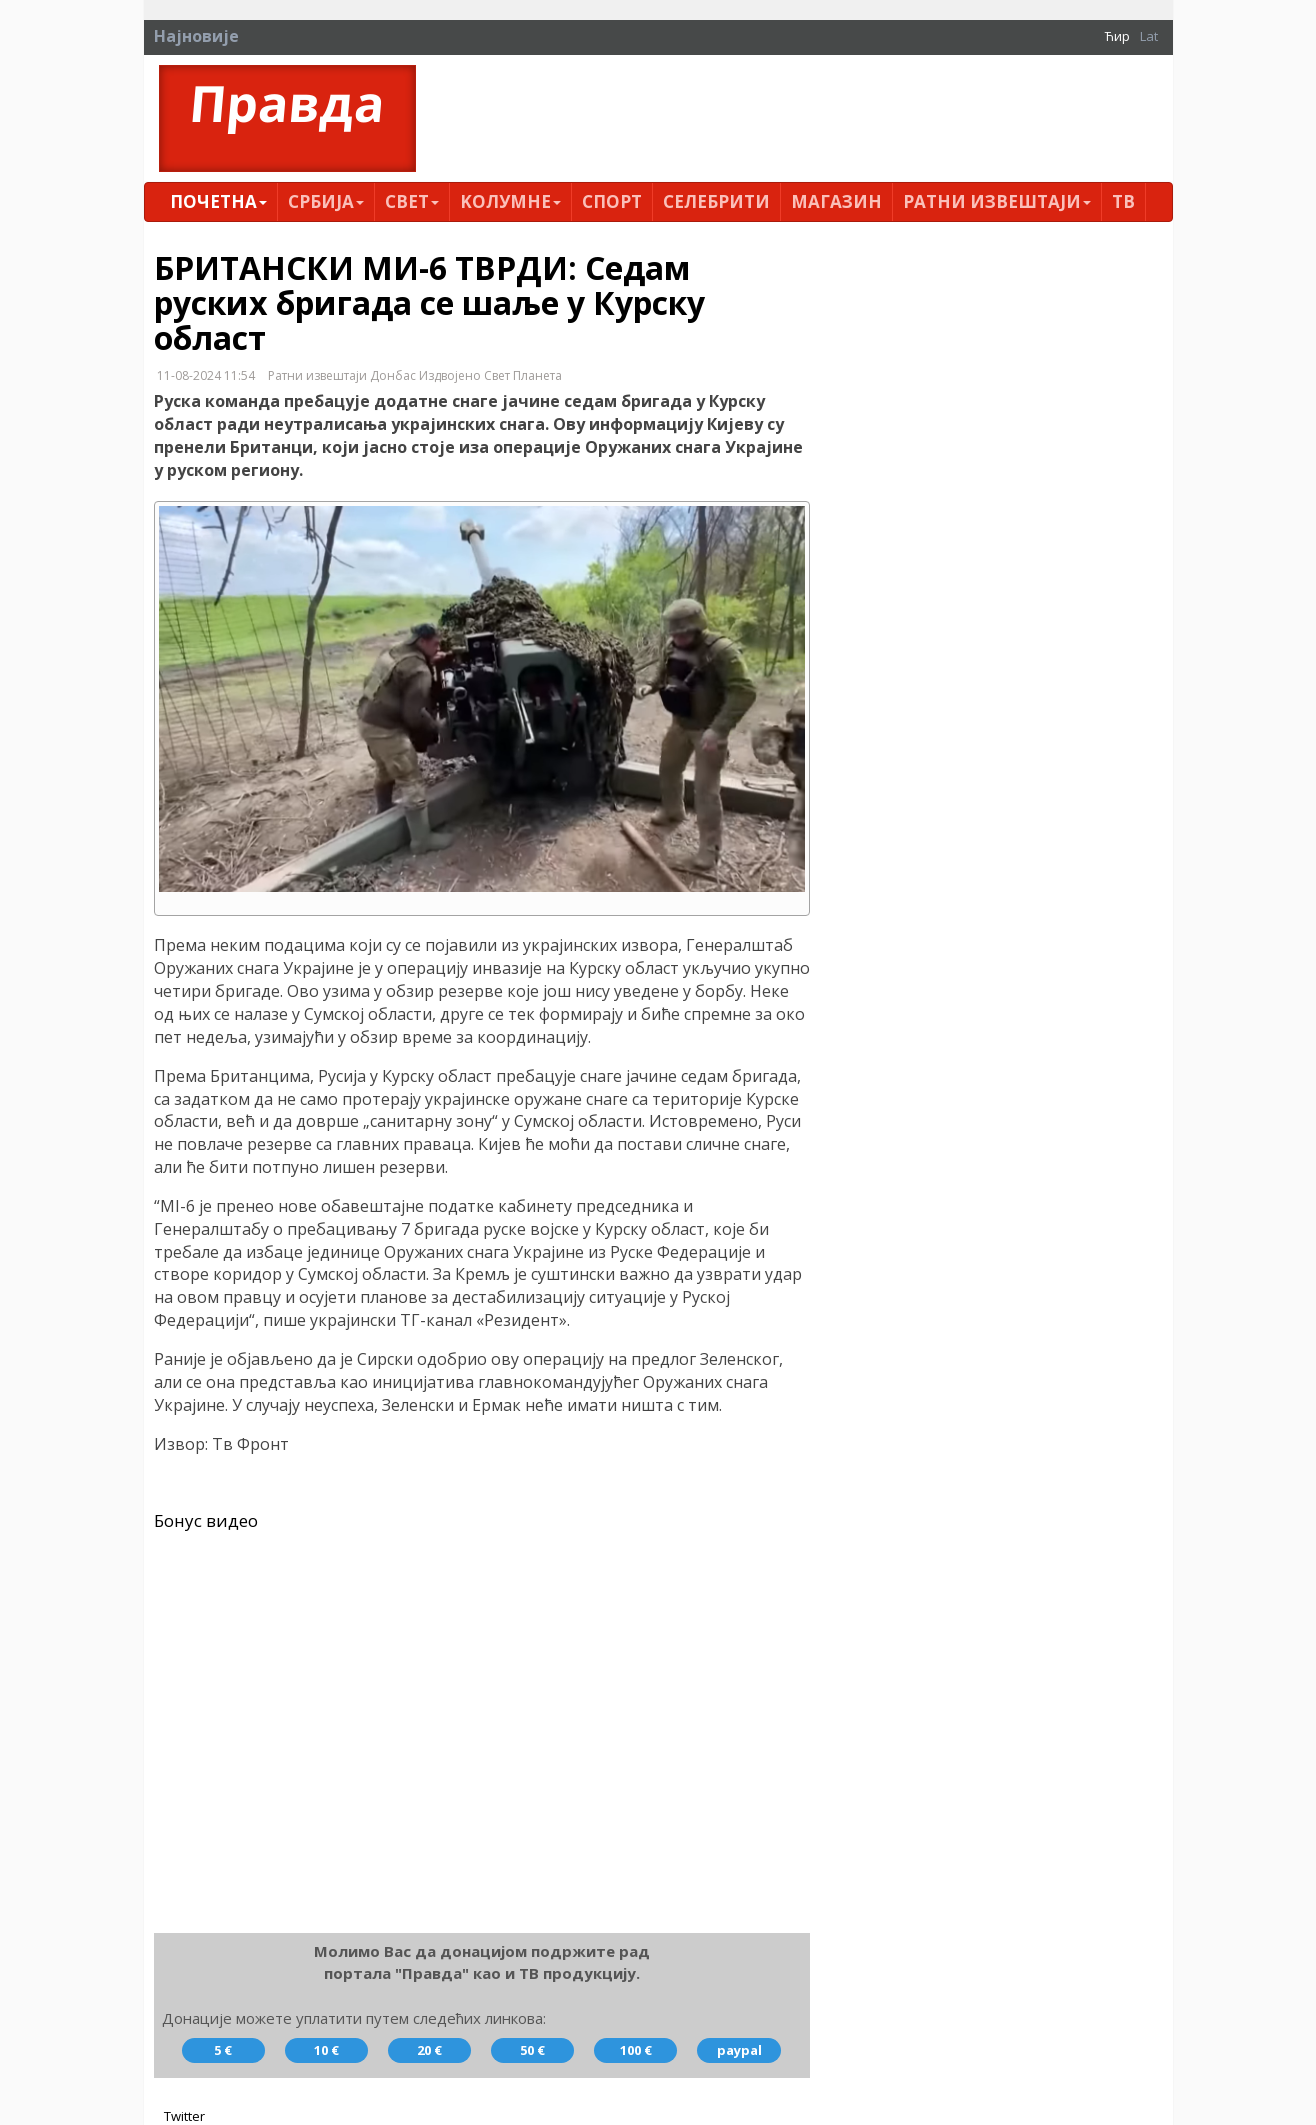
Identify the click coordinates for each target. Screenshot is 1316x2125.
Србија (326, 201)
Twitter (184, 2116)
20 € (429, 2050)
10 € (326, 2050)
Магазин (836, 201)
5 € (223, 2050)
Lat (1149, 36)
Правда (287, 103)
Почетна (218, 201)
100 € (636, 2050)
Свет (412, 201)
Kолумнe (510, 201)
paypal (739, 2050)
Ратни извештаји (997, 201)
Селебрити (716, 201)
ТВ (1123, 201)
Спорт (612, 201)
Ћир (1117, 36)
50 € (532, 2050)
